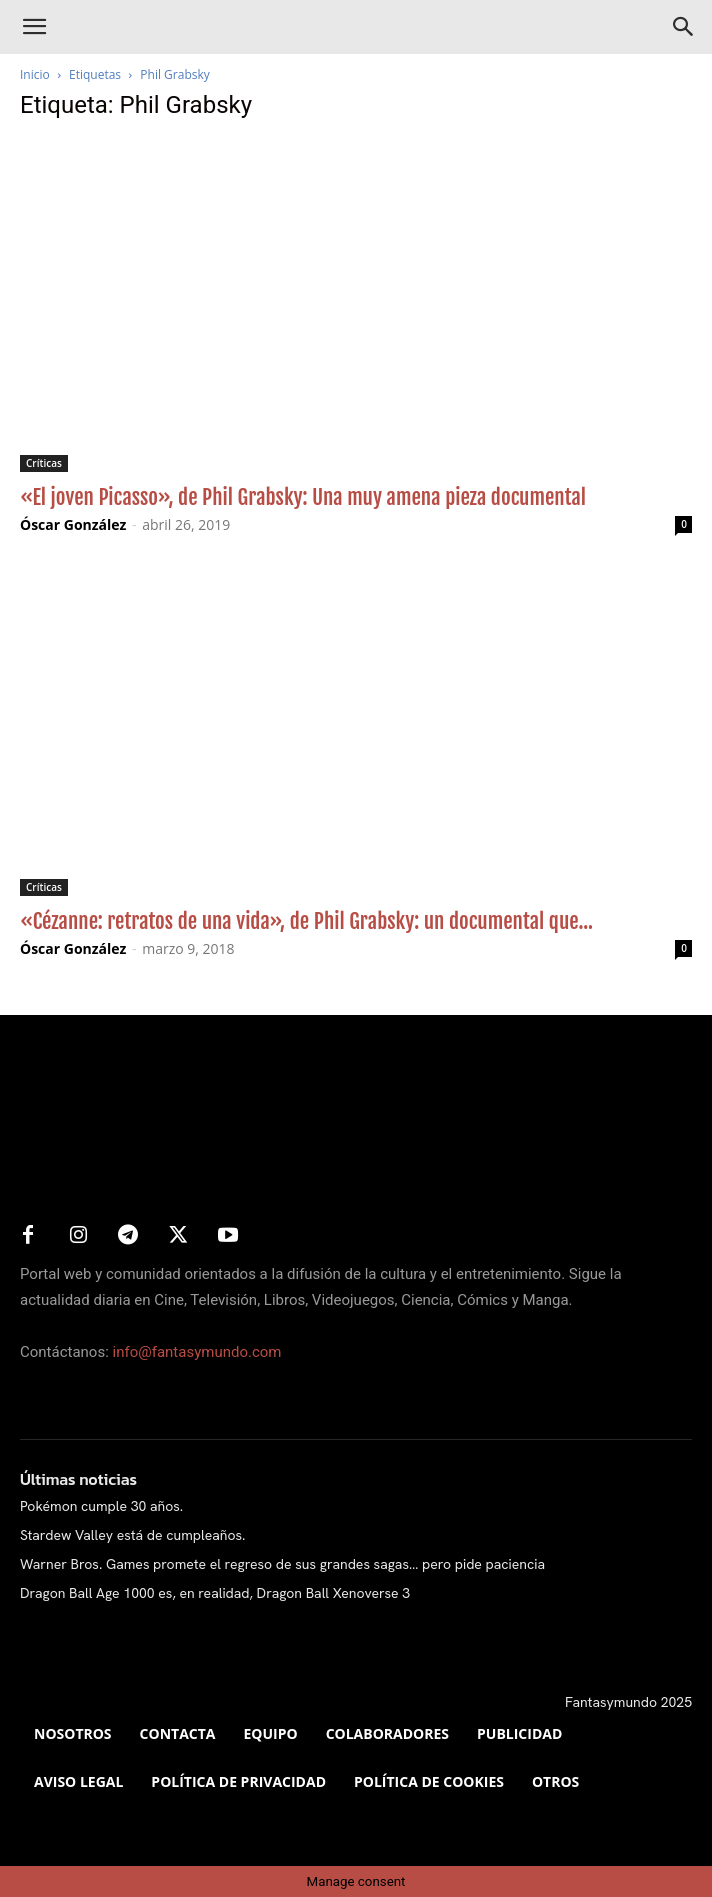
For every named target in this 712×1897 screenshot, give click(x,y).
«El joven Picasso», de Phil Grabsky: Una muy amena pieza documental (303, 497)
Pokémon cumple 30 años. (101, 1506)
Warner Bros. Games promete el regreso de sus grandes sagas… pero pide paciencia (282, 1564)
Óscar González (73, 524)
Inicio (35, 74)
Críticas (44, 463)
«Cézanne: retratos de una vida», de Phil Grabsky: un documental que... (306, 921)
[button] (34, 27)
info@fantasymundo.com (197, 1352)
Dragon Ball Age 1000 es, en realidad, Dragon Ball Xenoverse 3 (215, 1593)
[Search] (684, 27)
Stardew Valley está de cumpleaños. (132, 1535)
